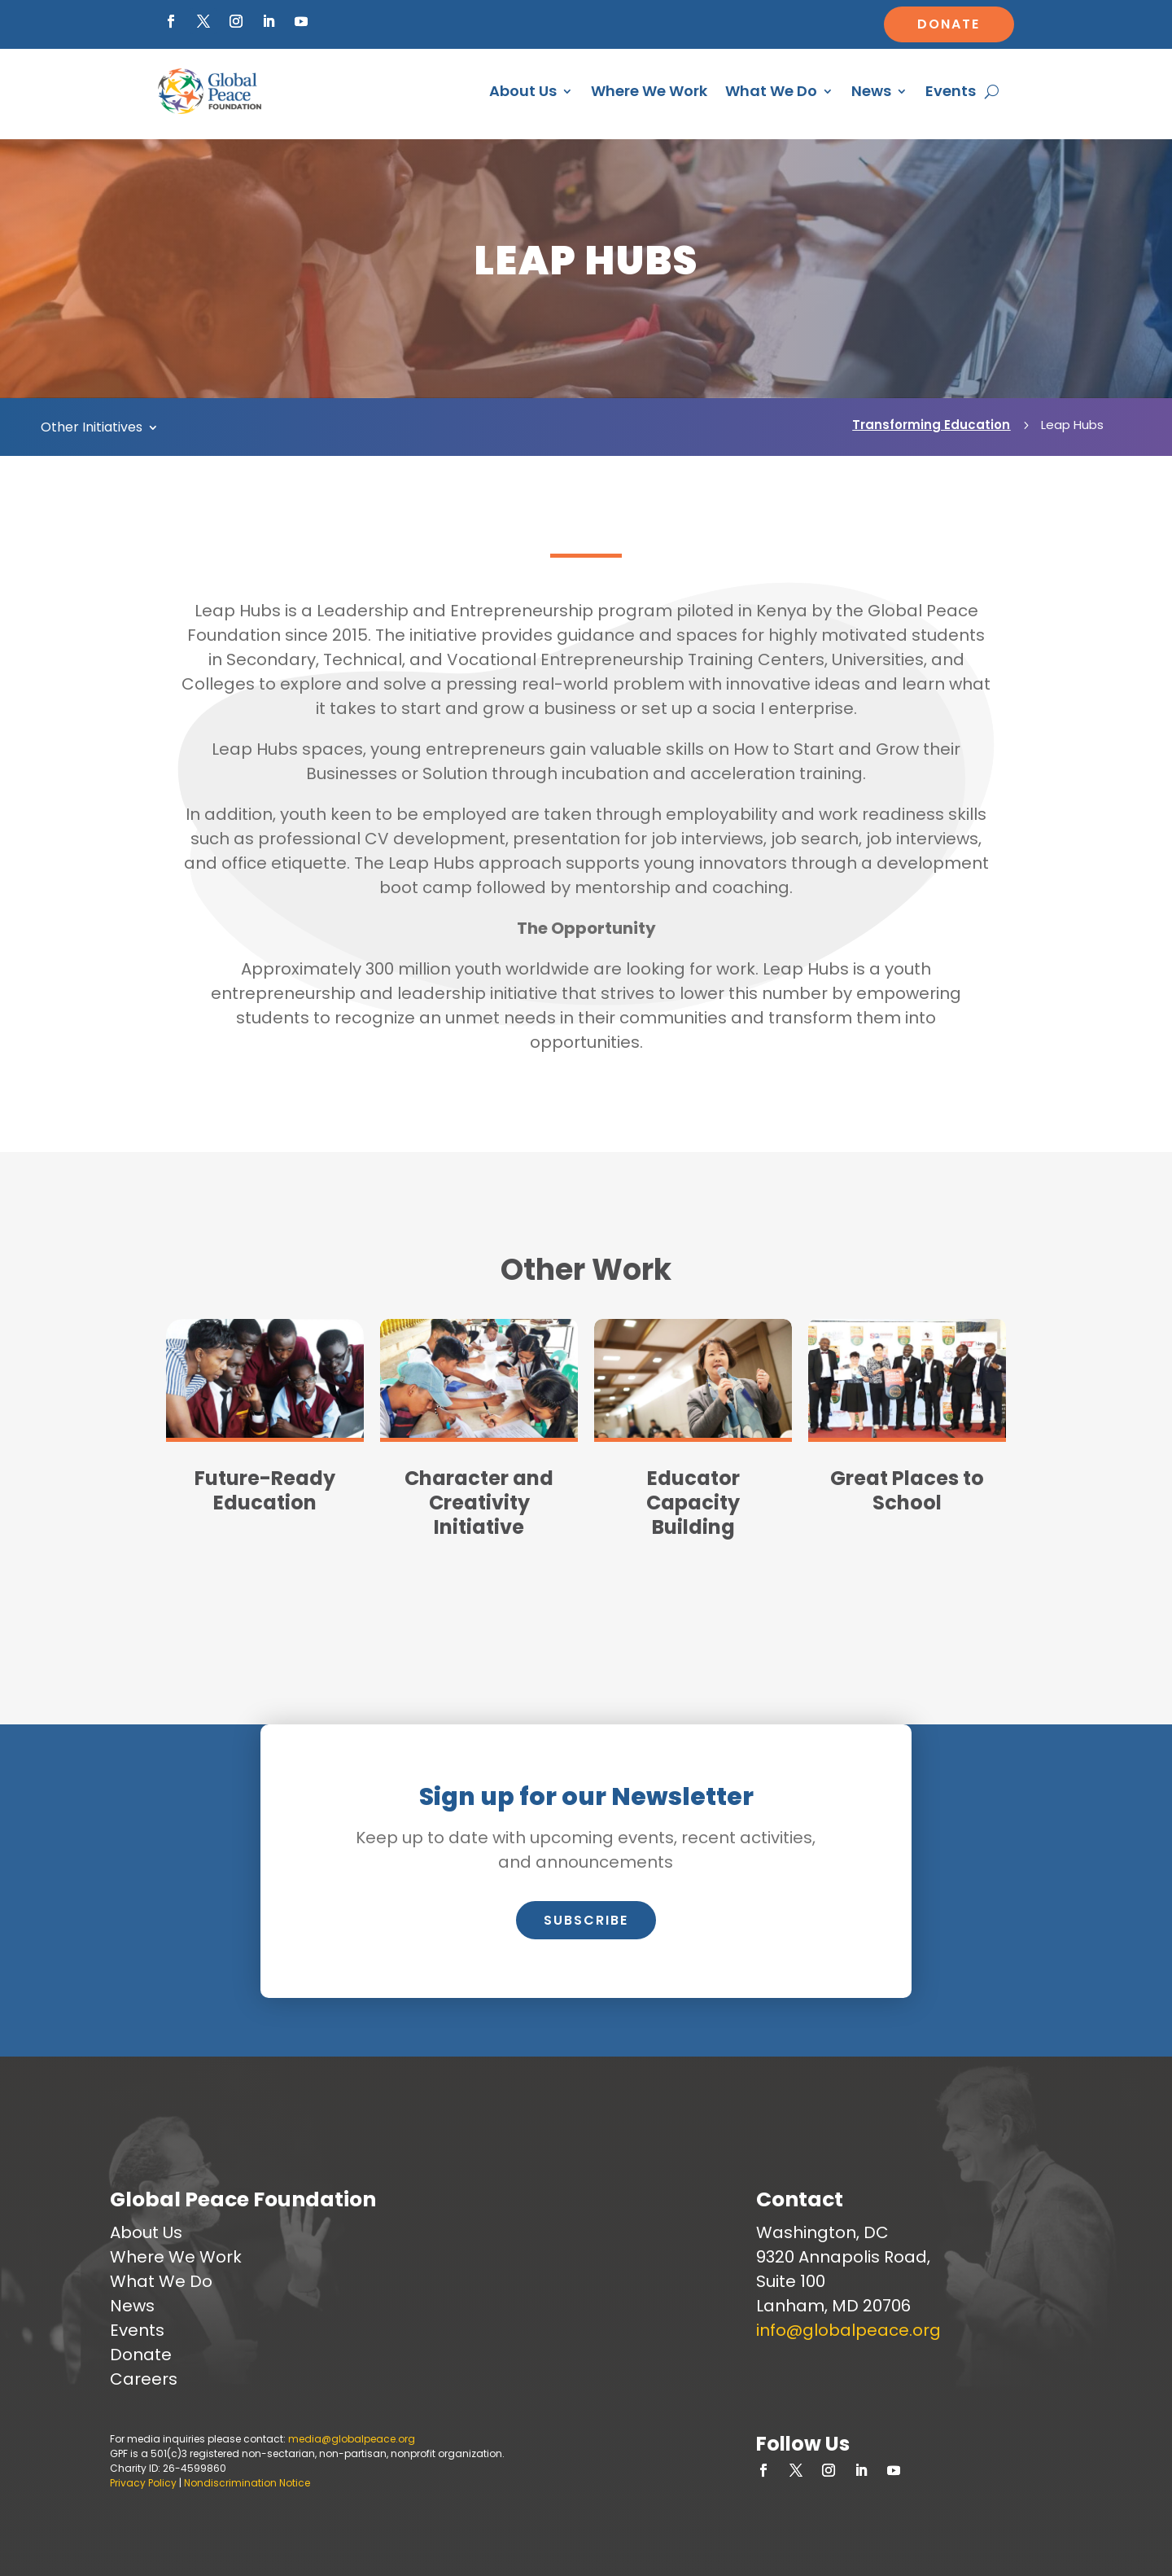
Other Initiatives (91, 429)
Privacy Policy (143, 2483)
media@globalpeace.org (351, 2439)
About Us (523, 91)
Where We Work (649, 91)
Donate (948, 24)
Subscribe (586, 1920)
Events (950, 91)
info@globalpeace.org (848, 2330)
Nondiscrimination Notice (247, 2483)
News (871, 91)
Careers (143, 2379)
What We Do (771, 91)
